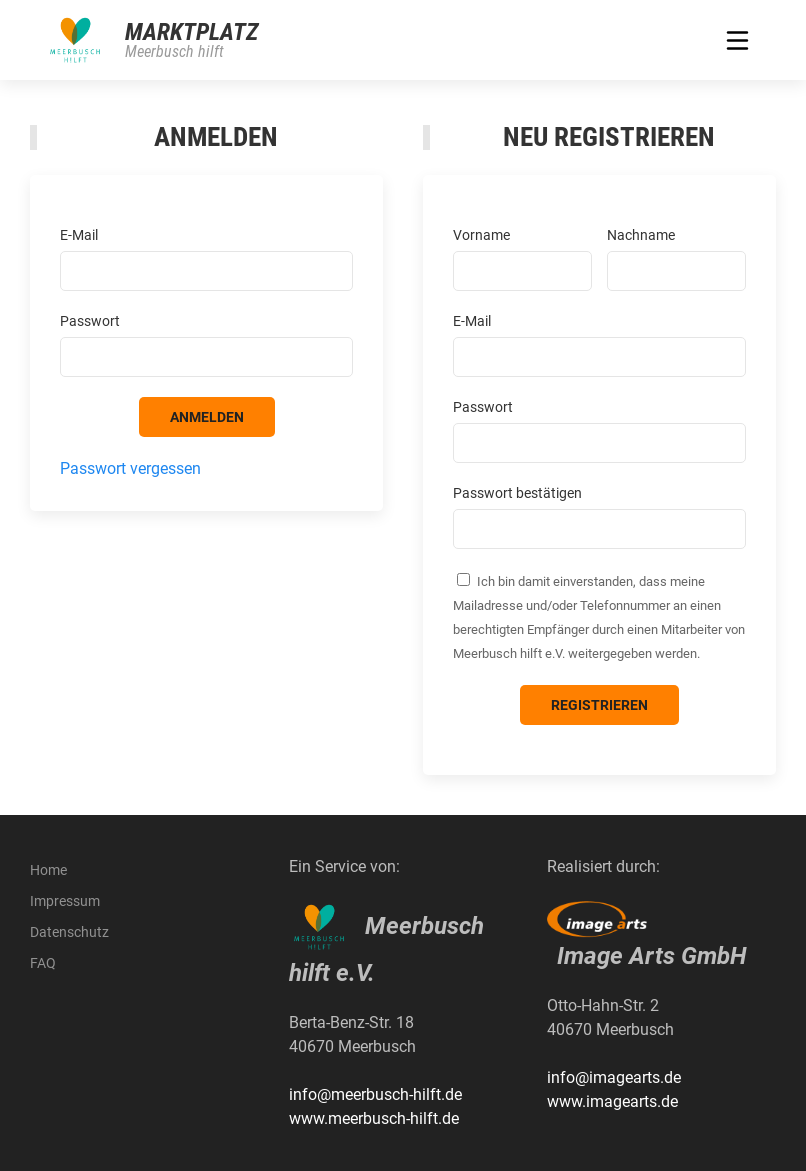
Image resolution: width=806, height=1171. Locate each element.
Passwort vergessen (130, 468)
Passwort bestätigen (517, 493)
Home (48, 870)
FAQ (43, 963)
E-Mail (79, 235)
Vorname (481, 235)
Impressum (65, 901)
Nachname (641, 235)
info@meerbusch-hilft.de (375, 1094)
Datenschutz (69, 932)
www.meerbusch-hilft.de (374, 1118)
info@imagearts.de (614, 1077)
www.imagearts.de (612, 1101)
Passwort (90, 321)
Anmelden (207, 417)
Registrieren (599, 705)
